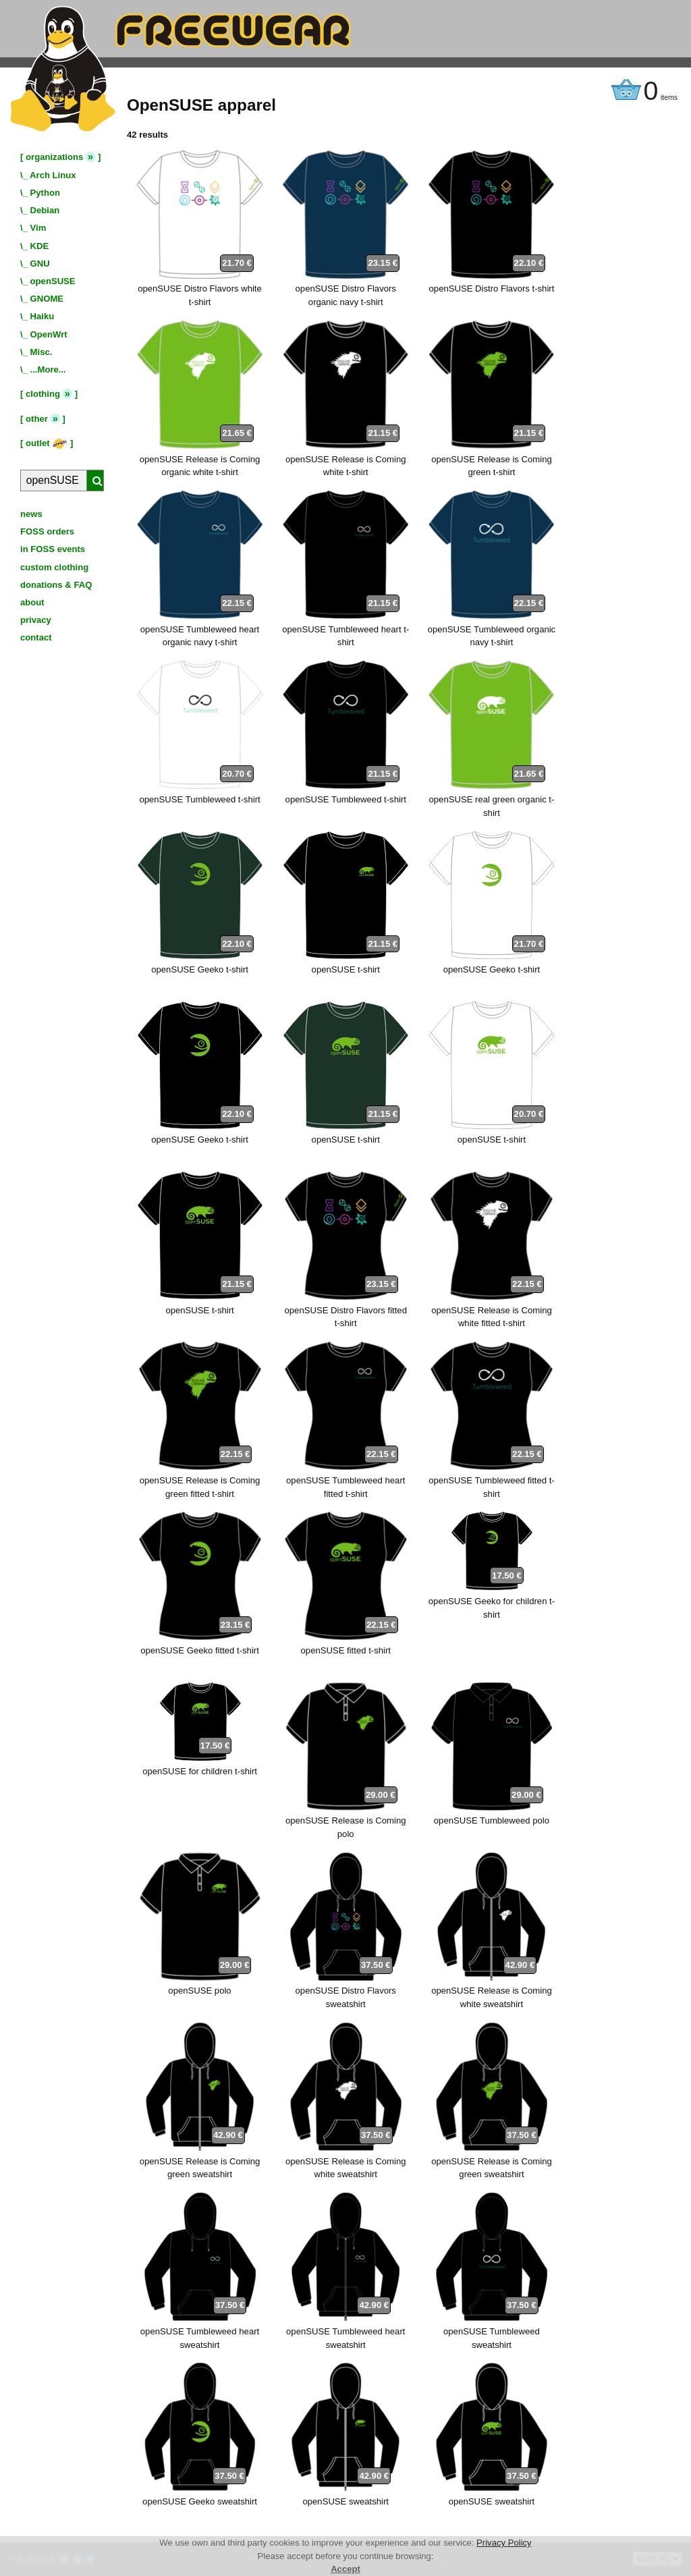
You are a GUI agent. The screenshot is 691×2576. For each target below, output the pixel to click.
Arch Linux (53, 175)
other (37, 419)
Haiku (42, 316)
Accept (345, 2569)
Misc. (41, 352)
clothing (43, 394)
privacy (35, 620)
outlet (46, 443)
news (31, 514)
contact (36, 637)
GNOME (47, 299)
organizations (54, 157)
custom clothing (54, 567)
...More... (48, 369)
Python (45, 193)
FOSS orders (47, 531)
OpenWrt (48, 334)
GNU (40, 263)
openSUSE (53, 281)
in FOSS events (52, 549)
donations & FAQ (56, 585)
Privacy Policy (504, 2543)
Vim (38, 228)
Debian (45, 210)
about (32, 602)
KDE (39, 246)
